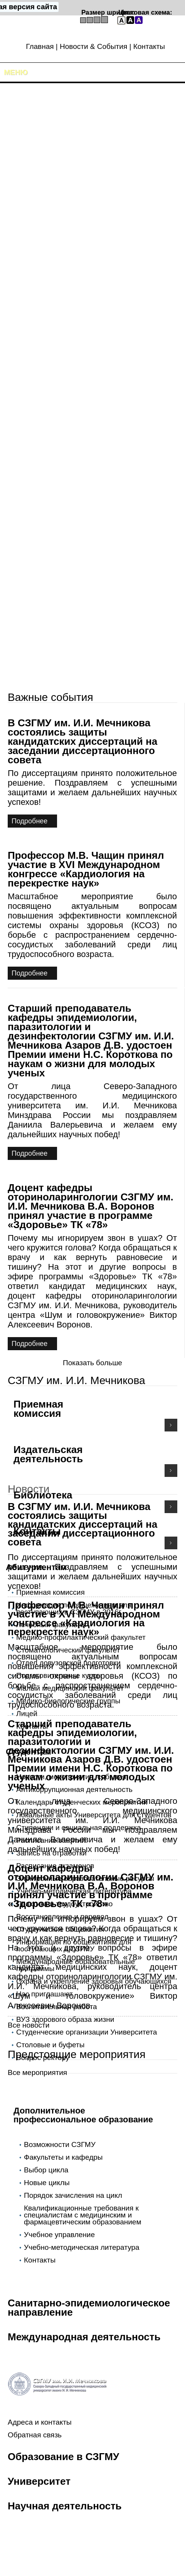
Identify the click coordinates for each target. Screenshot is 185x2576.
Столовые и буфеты (50, 2045)
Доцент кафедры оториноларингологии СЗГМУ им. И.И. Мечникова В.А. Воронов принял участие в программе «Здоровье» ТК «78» (90, 1206)
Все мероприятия (37, 2072)
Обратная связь (35, 2435)
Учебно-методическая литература (82, 2247)
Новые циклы (47, 2183)
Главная (40, 46)
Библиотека (42, 1495)
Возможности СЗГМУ (60, 2144)
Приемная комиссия (38, 1408)
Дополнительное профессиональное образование (83, 2115)
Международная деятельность (84, 2337)
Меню (16, 72)
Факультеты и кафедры (63, 2157)
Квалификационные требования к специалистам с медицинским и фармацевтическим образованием (82, 2215)
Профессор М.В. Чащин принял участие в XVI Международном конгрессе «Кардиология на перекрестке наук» (86, 869)
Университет (39, 2481)
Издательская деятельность (48, 1454)
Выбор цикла (46, 2170)
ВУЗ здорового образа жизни (65, 2019)
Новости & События (93, 46)
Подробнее (29, 821)
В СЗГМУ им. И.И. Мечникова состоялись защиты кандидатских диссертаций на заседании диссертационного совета (82, 741)
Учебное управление (59, 2235)
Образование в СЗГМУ (63, 2456)
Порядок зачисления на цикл (73, 2195)
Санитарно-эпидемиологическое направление (89, 2307)
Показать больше (92, 1363)
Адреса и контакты (40, 2422)
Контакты (149, 46)
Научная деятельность (65, 2506)
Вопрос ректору (42, 2057)
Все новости (28, 2025)
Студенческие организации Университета (86, 2032)
